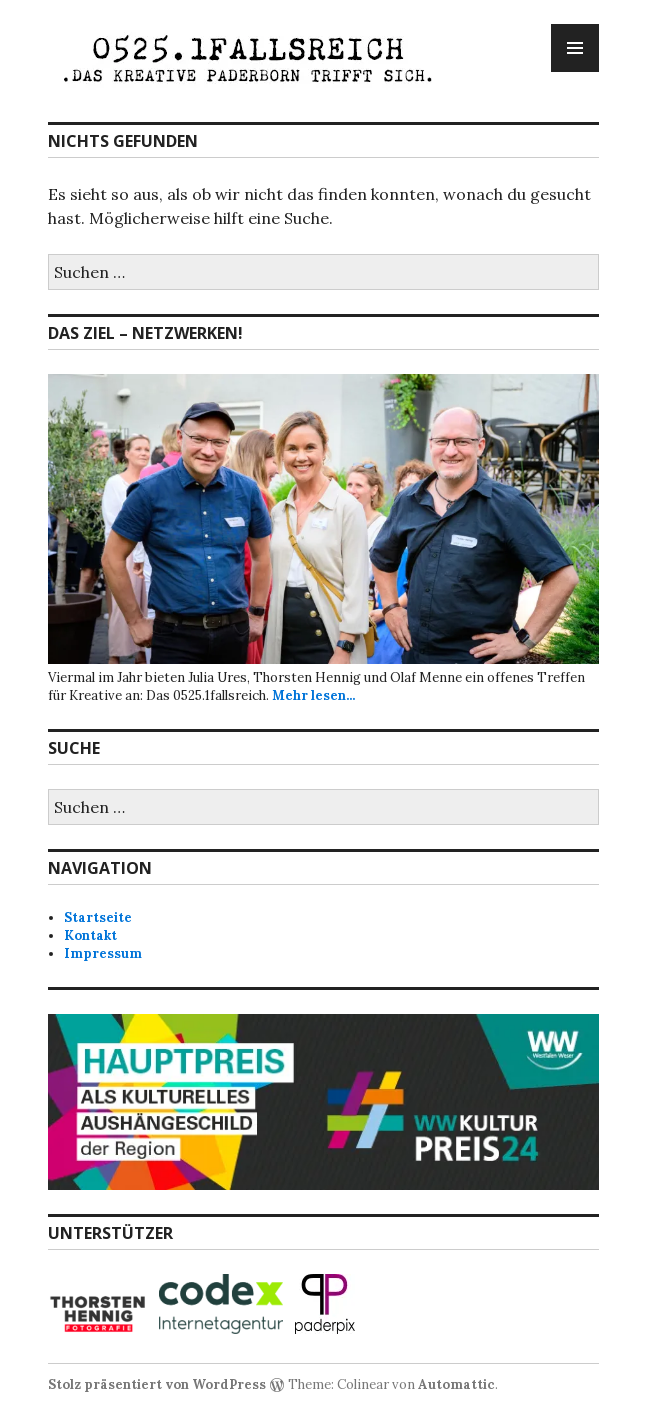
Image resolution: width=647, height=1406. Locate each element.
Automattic (456, 1384)
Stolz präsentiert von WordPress (157, 1384)
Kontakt (90, 935)
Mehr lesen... (313, 695)
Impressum (103, 953)
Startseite (98, 917)
